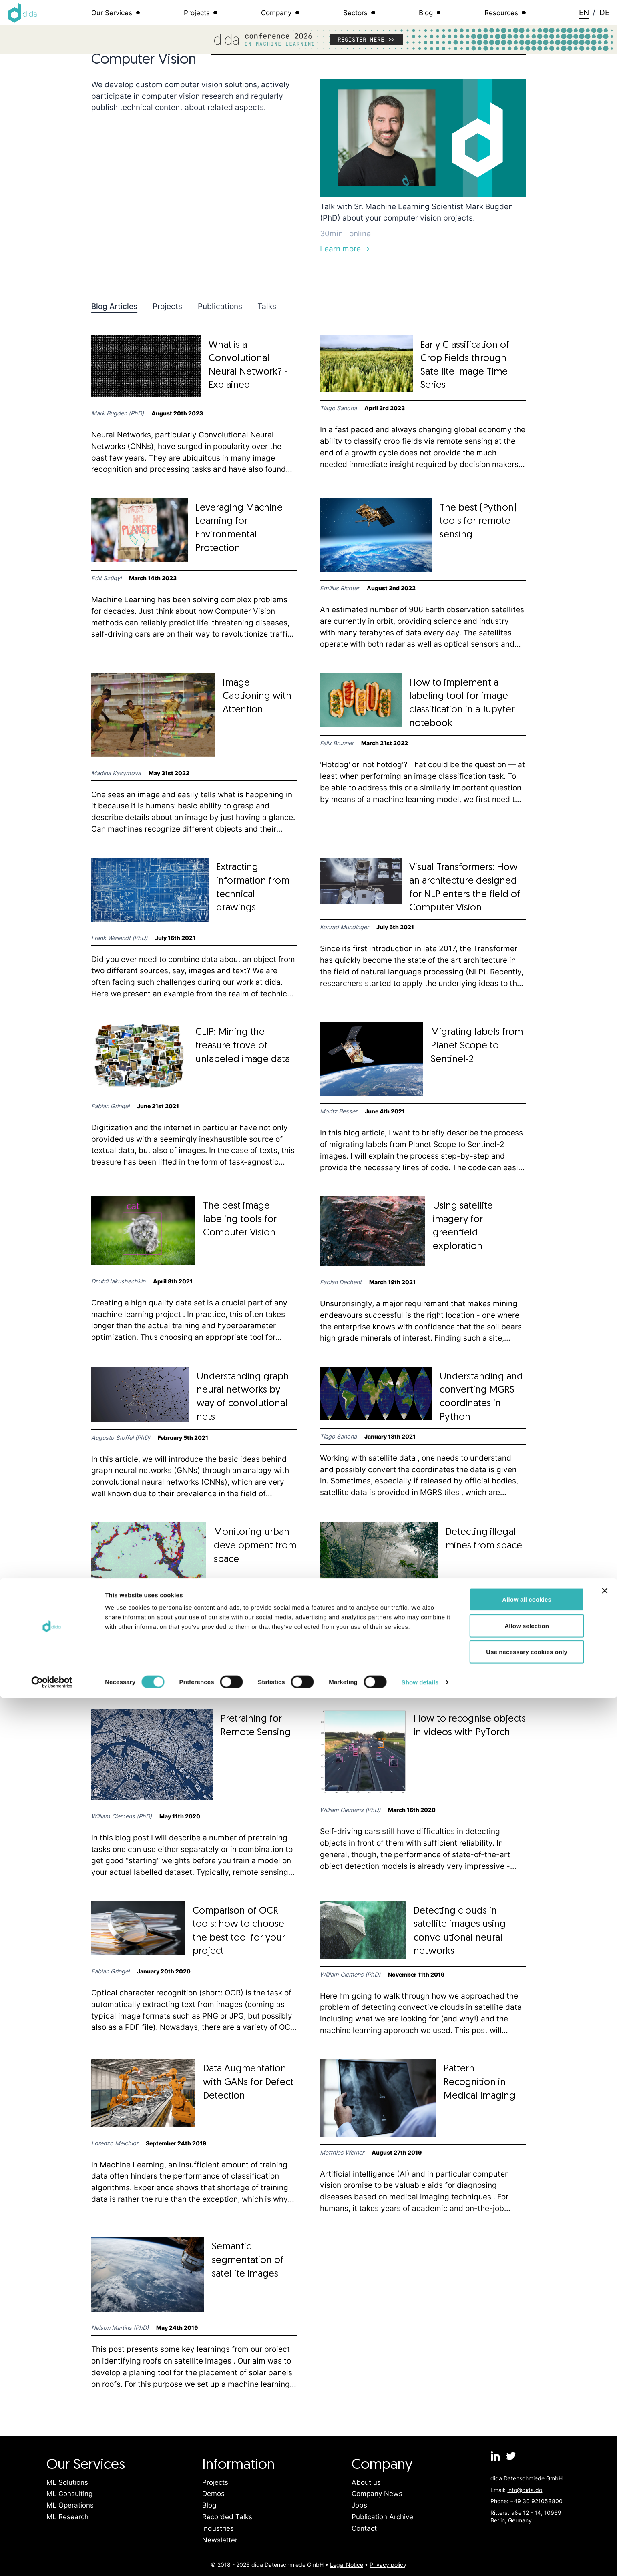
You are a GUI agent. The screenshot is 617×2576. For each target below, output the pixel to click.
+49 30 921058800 (536, 2501)
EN (584, 12)
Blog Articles (114, 306)
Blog (209, 2505)
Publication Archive (382, 2517)
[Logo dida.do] (22, 13)
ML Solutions (67, 2482)
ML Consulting (69, 2494)
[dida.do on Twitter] (511, 2456)
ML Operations (70, 2505)
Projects (167, 306)
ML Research (67, 2517)
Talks (266, 306)
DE (604, 12)
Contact (364, 2528)
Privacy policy (388, 2564)
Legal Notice (346, 2564)
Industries (218, 2528)
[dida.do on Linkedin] (495, 2456)
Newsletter (219, 2540)
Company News (377, 2494)
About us (366, 2482)
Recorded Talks (227, 2517)
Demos (213, 2494)
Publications (220, 306)
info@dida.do (524, 2489)
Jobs (359, 2505)
